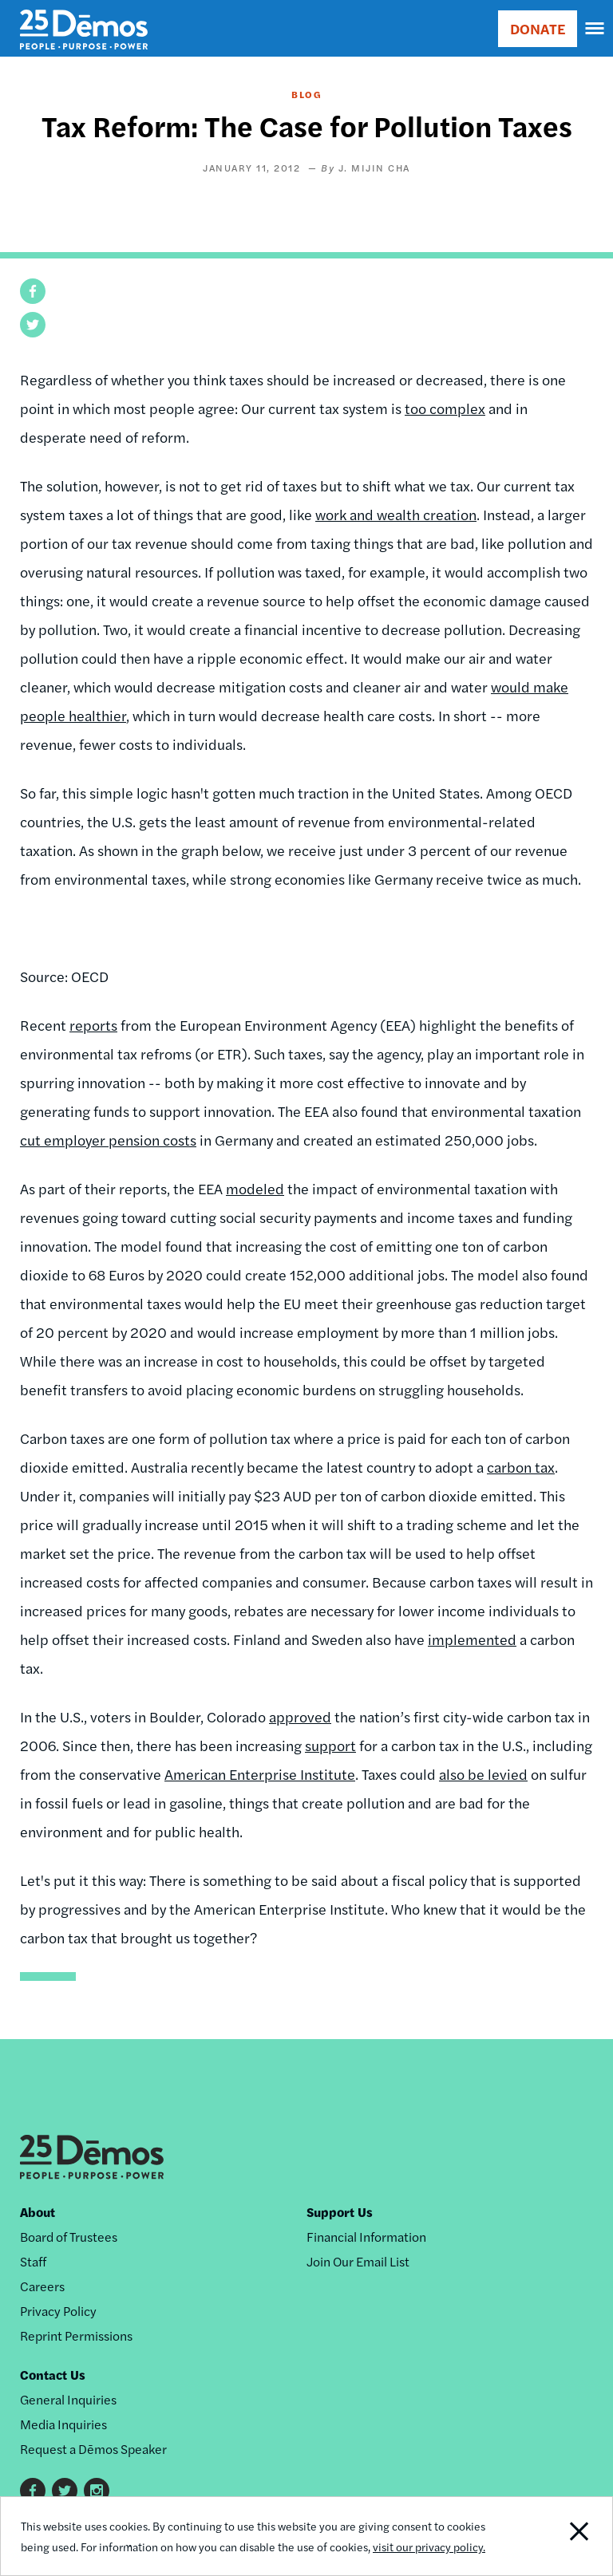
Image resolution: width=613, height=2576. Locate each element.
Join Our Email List (357, 2261)
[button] (32, 291)
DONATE (537, 28)
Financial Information (366, 2236)
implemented (472, 1639)
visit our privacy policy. (429, 2546)
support (330, 1745)
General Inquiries (68, 2399)
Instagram (96, 2490)
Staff (33, 2261)
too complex (445, 408)
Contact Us (52, 2374)
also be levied (483, 1774)
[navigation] (595, 28)
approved (300, 1716)
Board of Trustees (68, 2236)
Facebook (32, 2490)
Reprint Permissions (76, 2335)
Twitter (64, 2490)
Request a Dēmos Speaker (93, 2449)
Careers (42, 2286)
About (37, 2212)
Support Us (339, 2212)
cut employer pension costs (108, 1140)
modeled (255, 1188)
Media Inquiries (63, 2424)
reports (93, 1025)
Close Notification (553, 2536)
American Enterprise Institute (259, 1774)
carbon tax (521, 1467)
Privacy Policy (58, 2311)
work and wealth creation (396, 514)
